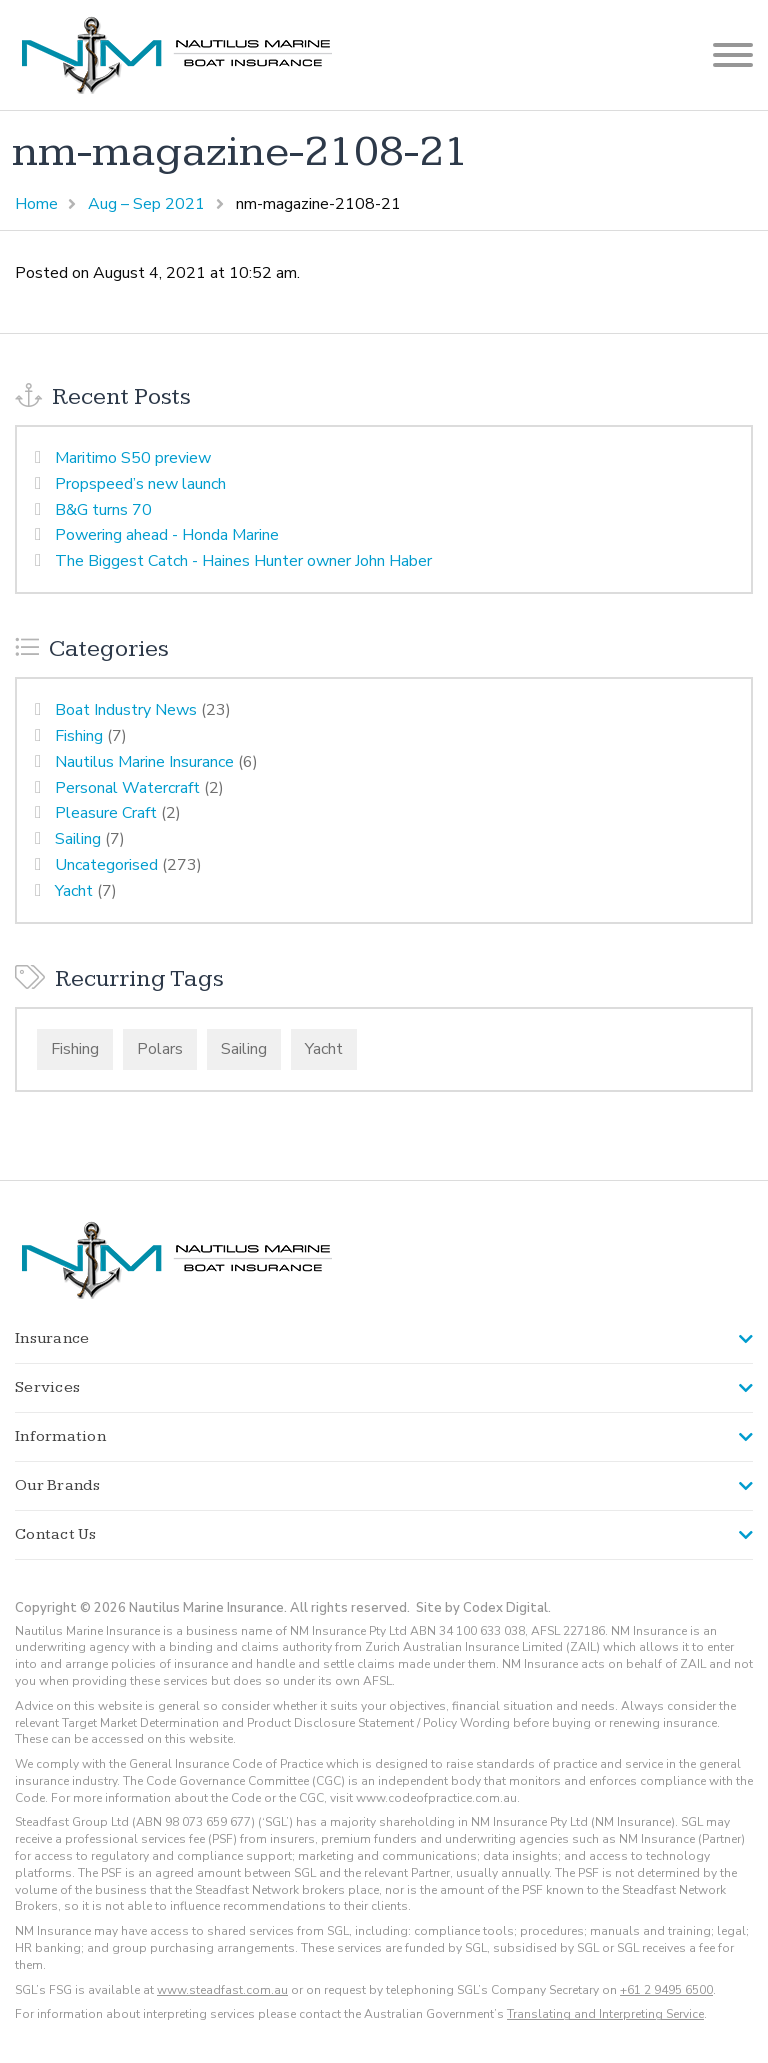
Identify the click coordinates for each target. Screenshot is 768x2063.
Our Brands (58, 1485)
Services (47, 1387)
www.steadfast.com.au (222, 1990)
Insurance (52, 1338)
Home (36, 204)
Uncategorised (106, 865)
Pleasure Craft (106, 813)
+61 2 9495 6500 (666, 1990)
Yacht (74, 891)
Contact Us (56, 1534)
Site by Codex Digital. (483, 1608)
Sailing (78, 839)
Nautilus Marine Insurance (144, 762)
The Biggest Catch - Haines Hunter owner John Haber (243, 561)
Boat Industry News (126, 710)
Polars (160, 1049)
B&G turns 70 (103, 510)
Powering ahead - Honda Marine (167, 535)
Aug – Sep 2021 (146, 204)
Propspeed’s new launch (140, 484)
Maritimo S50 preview (133, 458)
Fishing (79, 736)
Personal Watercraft (127, 788)
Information (60, 1436)
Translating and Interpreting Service (605, 2014)
